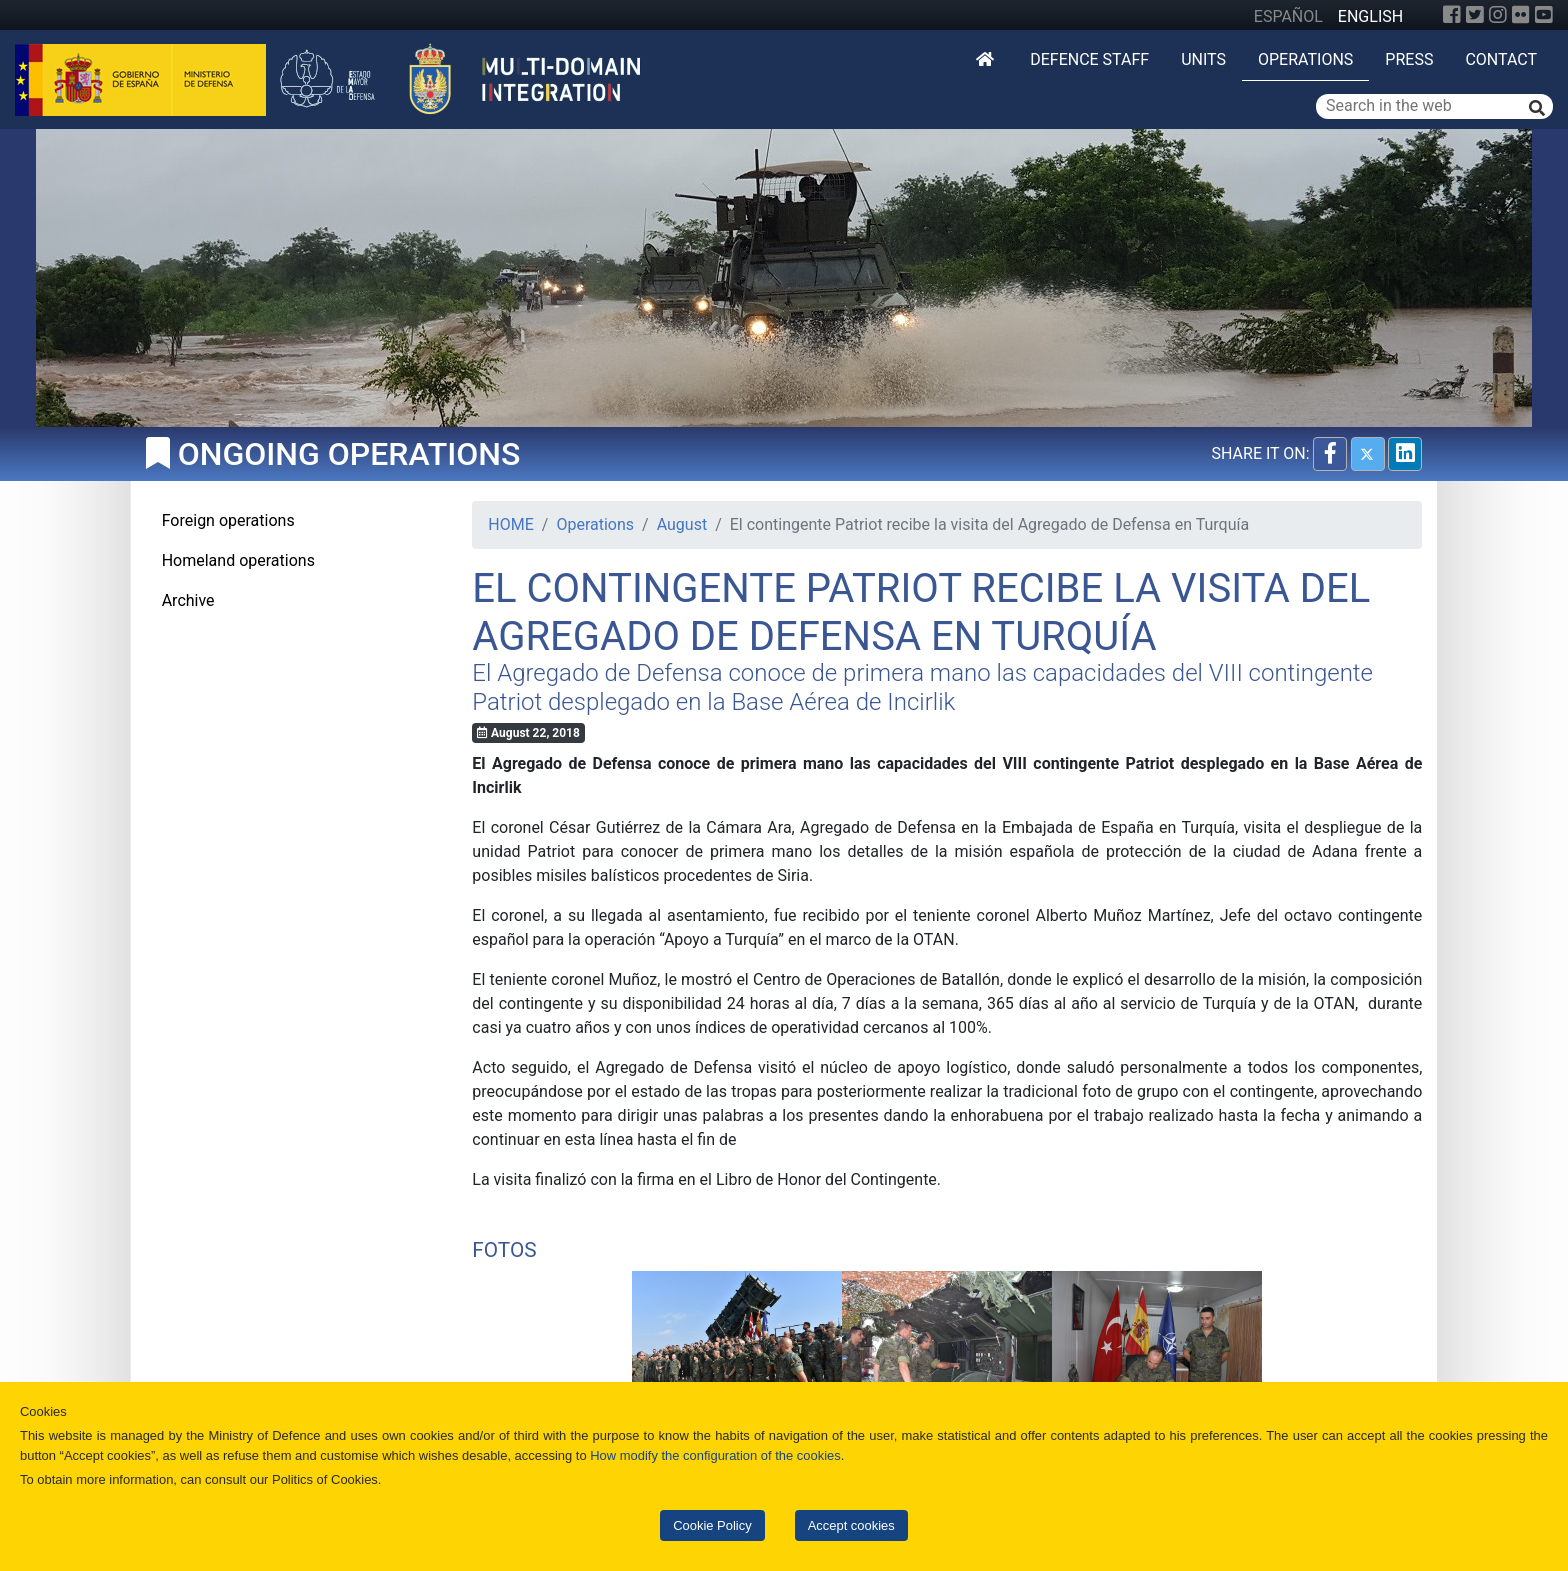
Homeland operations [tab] (238, 560)
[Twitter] (1475, 15)
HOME (510, 524)
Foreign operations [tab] (228, 520)
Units (1203, 59)
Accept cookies (851, 1525)
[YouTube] (1544, 15)
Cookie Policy (712, 1525)
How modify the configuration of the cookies (715, 1455)
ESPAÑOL (1288, 16)
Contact (1501, 59)
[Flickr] (1521, 15)
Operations (1305, 59)
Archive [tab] (188, 600)
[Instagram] (1498, 15)
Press (1409, 59)
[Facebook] (1452, 15)
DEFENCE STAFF (1089, 59)
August (682, 524)
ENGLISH (1370, 16)
